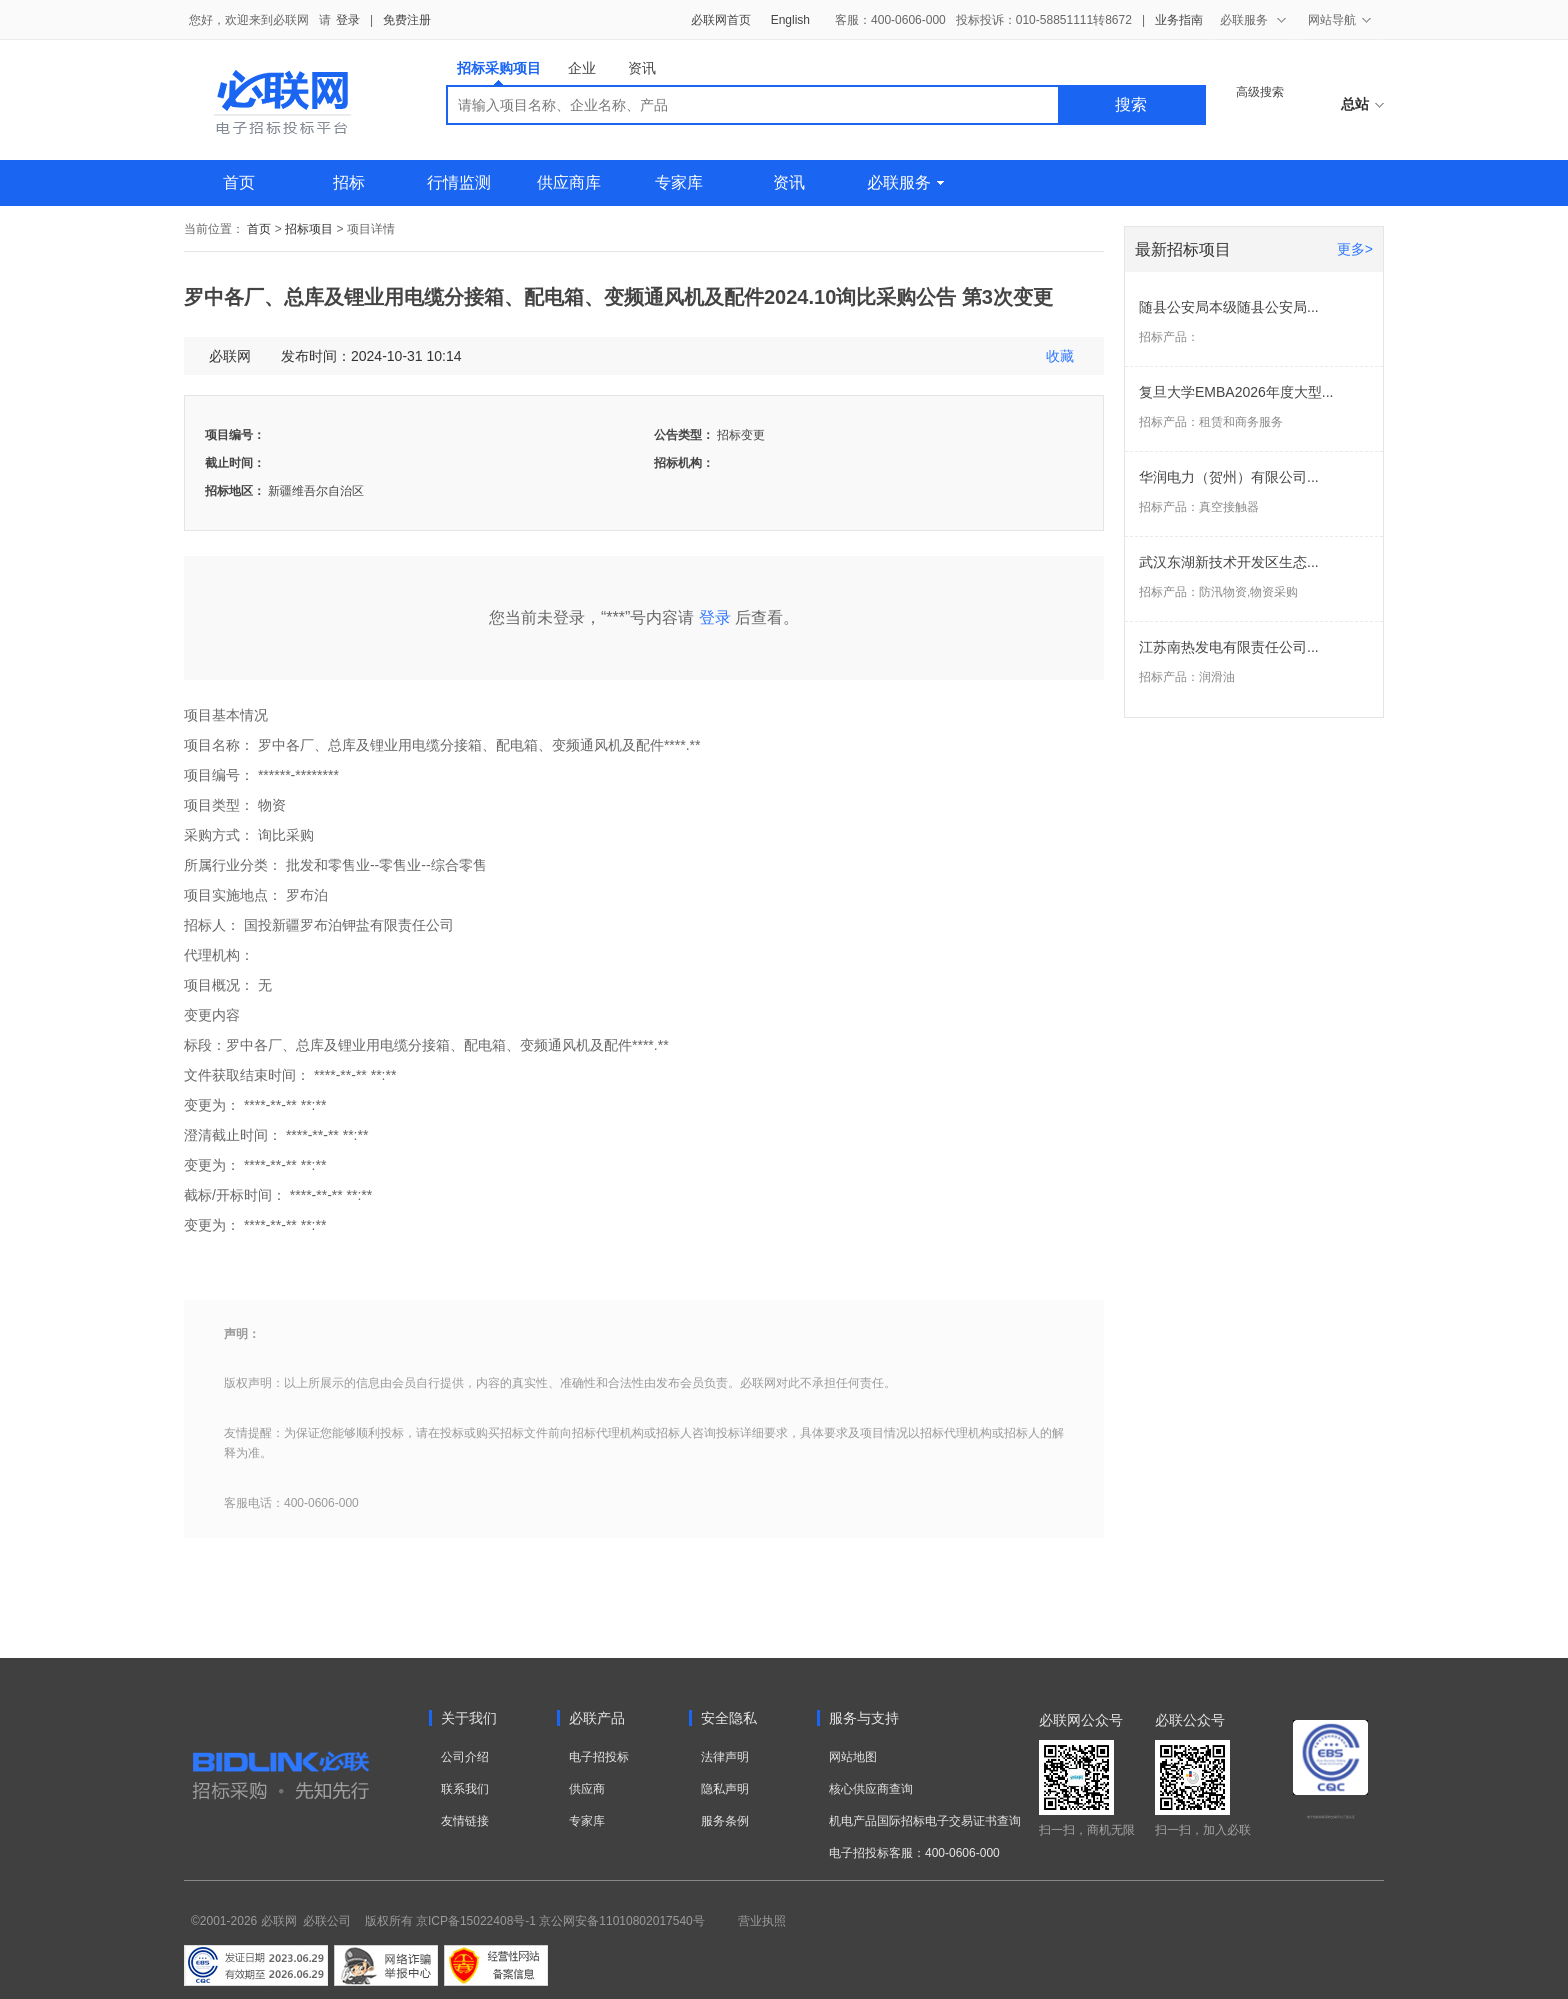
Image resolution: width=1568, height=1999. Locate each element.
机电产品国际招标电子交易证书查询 (925, 1821)
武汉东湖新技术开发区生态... (1229, 562)
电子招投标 (599, 1757)
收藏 (1060, 356)
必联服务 (905, 182)
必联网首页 (721, 20)
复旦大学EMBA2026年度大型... (1236, 392)
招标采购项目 (499, 72)
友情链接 (465, 1821)
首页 (239, 182)
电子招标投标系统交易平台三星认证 (1331, 1817)
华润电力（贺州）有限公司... (1229, 477)
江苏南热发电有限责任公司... (1229, 647)
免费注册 (407, 20)
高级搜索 (1260, 92)
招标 (349, 182)
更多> (1355, 249)
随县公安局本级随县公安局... (1229, 307)
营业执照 (762, 1921)
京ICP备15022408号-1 (476, 1921)
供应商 (587, 1789)
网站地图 (853, 1757)
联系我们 (465, 1789)
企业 (582, 68)
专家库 (679, 182)
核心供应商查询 (871, 1789)
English (790, 20)
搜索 (1131, 104)
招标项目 (309, 229)
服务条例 (725, 1821)
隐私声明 (725, 1789)
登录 (348, 20)
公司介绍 (465, 1757)
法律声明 (725, 1757)
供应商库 (569, 182)
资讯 (642, 68)
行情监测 (459, 182)
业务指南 (1179, 20)
